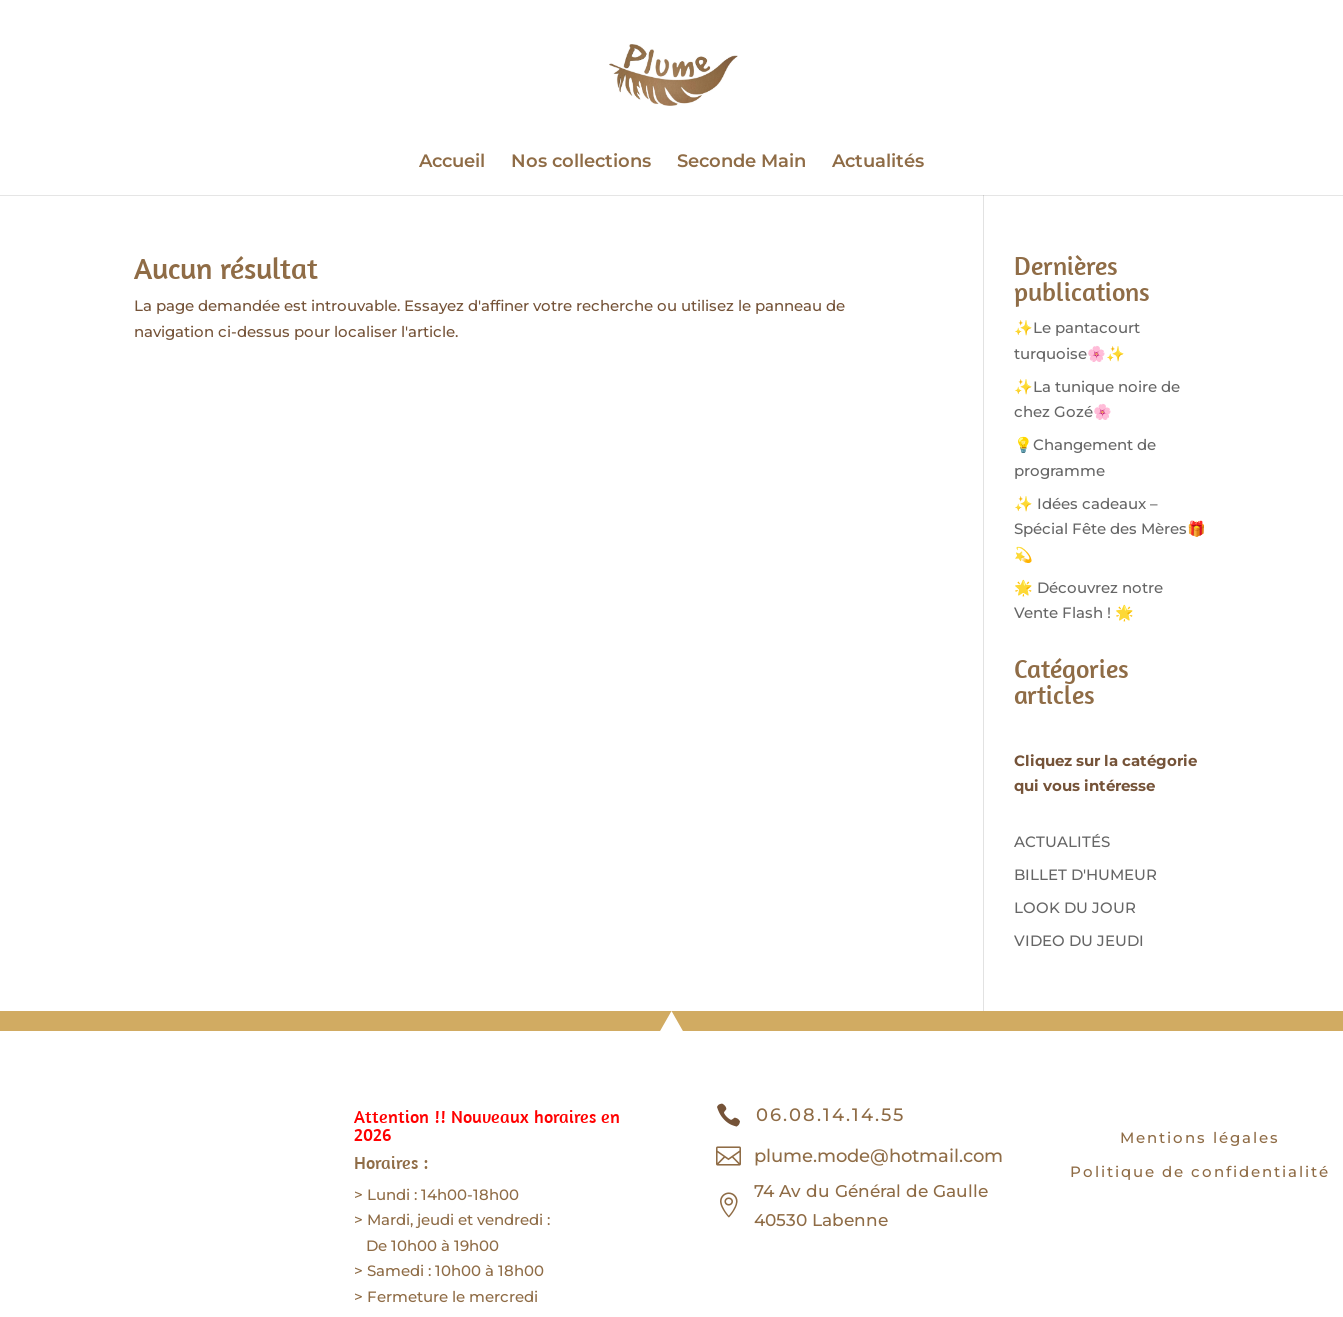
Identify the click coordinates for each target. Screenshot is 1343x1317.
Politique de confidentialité (1200, 1172)
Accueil (452, 163)
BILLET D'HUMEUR (1085, 874)
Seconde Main (741, 163)
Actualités (878, 163)
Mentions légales (1200, 1138)
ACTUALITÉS (1062, 841)
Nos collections (581, 163)
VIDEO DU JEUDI (1079, 940)
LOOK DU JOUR (1075, 907)
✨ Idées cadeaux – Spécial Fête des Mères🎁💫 (1110, 529)
